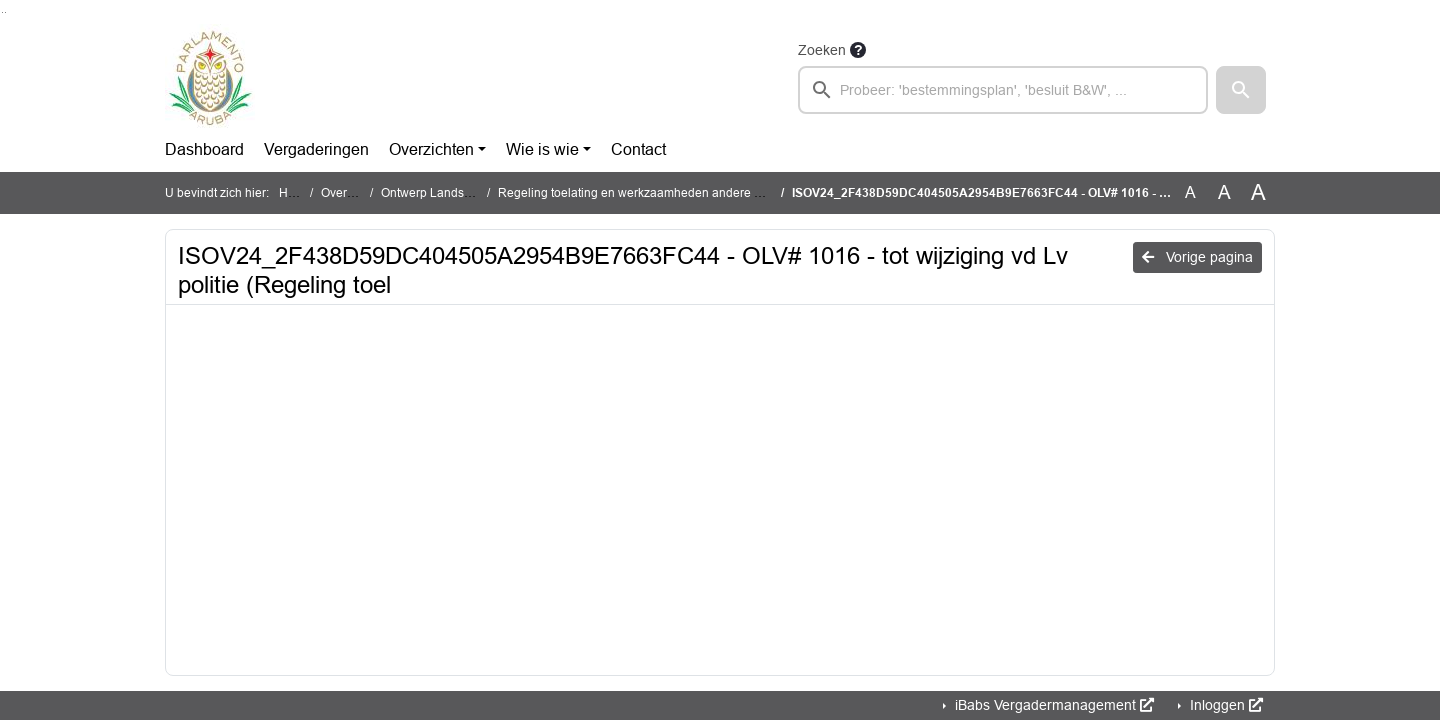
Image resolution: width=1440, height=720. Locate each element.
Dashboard (204, 149)
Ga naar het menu (5, 12)
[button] (1241, 90)
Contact (638, 149)
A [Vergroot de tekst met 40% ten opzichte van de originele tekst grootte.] (1258, 193)
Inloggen (1224, 705)
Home (295, 193)
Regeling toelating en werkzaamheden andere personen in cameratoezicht (701, 193)
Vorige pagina (1197, 257)
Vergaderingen (316, 149)
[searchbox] (1003, 90)
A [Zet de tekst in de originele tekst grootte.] (1190, 192)
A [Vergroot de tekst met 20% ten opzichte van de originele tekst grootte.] (1224, 192)
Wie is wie (542, 149)
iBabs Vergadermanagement (1052, 705)
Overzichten (431, 149)
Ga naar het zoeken (2, 12)
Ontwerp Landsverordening (455, 193)
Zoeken (822, 50)
